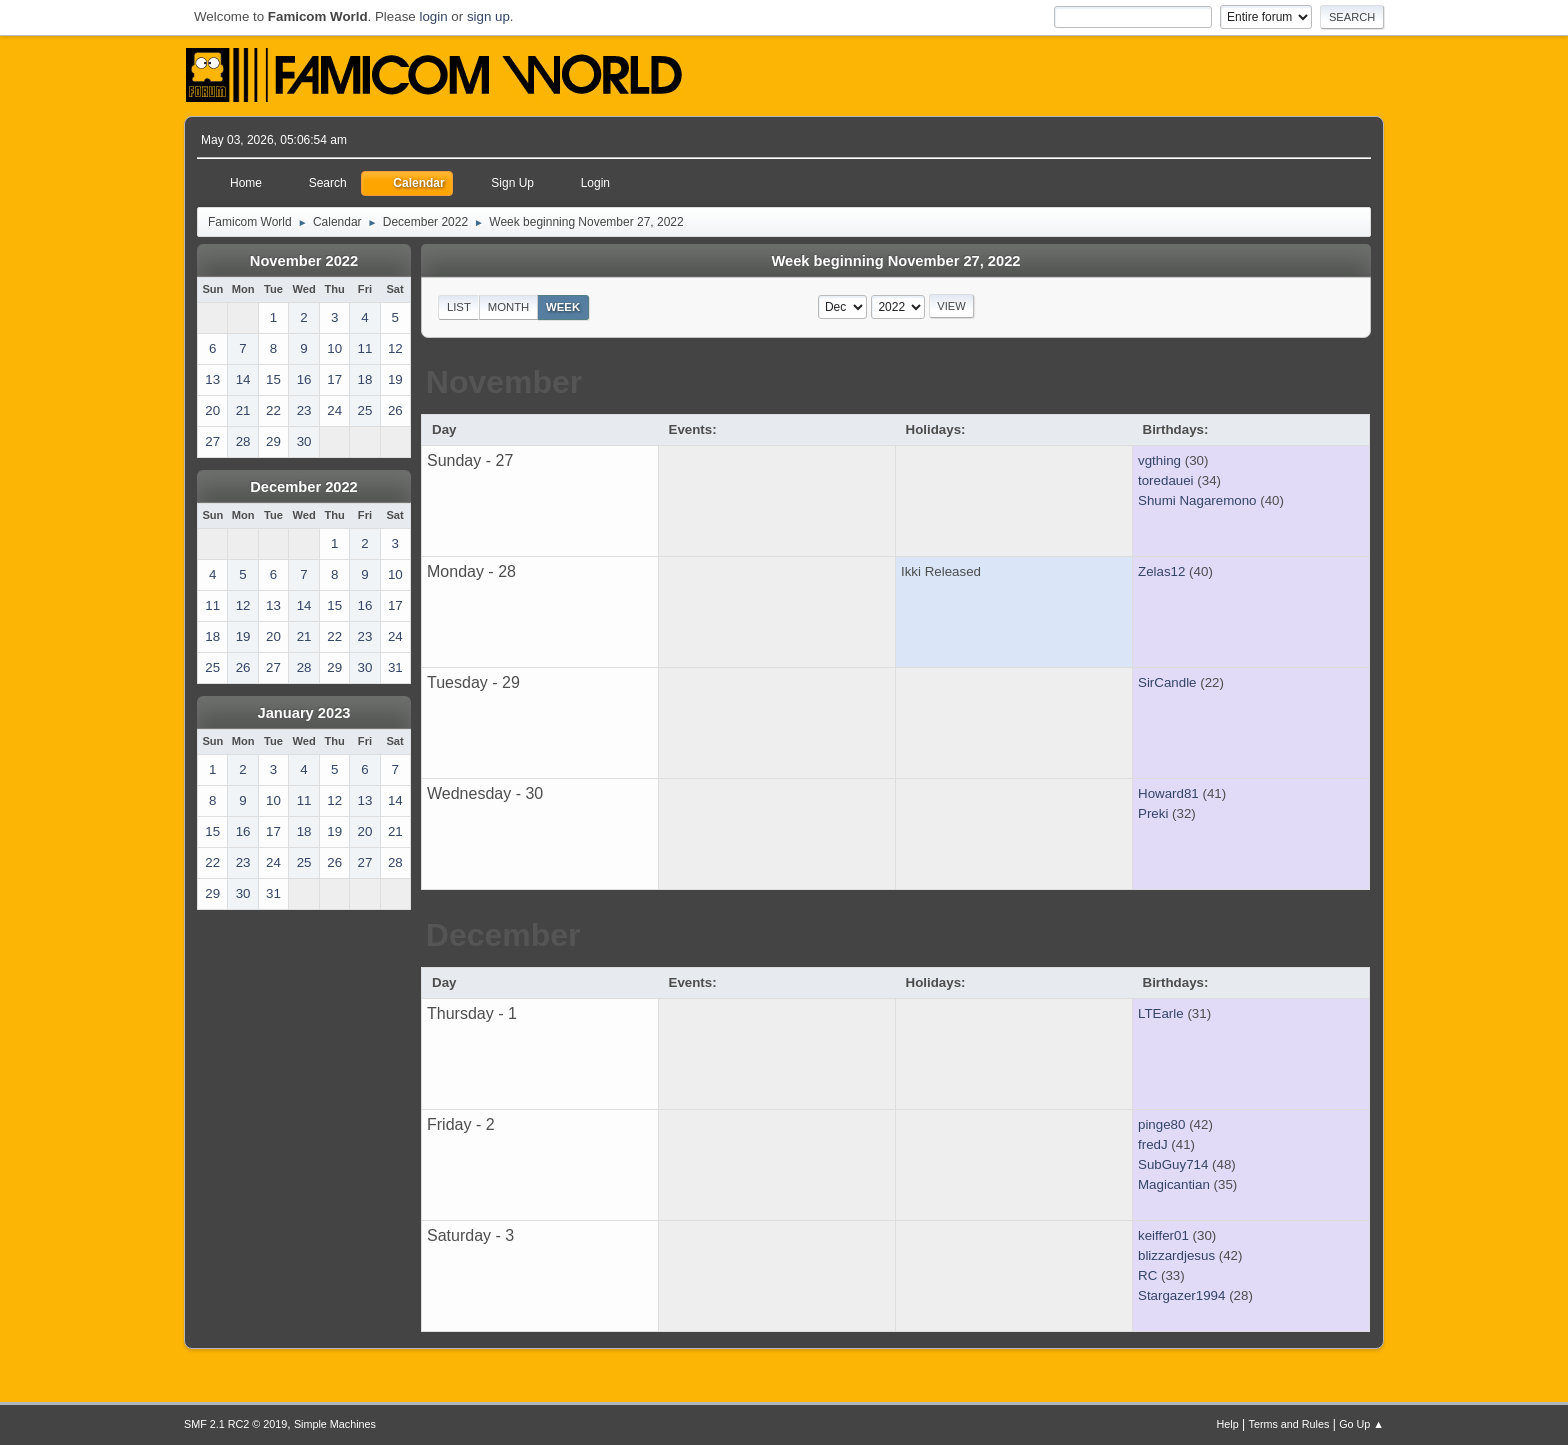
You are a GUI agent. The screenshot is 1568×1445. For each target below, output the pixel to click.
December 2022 (304, 487)
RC (1147, 1275)
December (503, 935)
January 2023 (304, 713)
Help (1228, 1424)
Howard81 (1168, 793)
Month (509, 307)
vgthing (1159, 460)
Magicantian (1174, 1184)
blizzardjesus (1176, 1255)
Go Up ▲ (1361, 1424)
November (504, 382)
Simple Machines (335, 1424)
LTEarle (1161, 1013)
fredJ (1153, 1144)
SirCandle (1167, 682)
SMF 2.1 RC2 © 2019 (235, 1424)
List (459, 307)
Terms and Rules (1289, 1424)
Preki (1153, 813)
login (433, 16)
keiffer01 (1163, 1235)
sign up (488, 16)
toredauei (1166, 480)
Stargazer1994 (1181, 1295)
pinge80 (1161, 1124)
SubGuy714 (1173, 1164)
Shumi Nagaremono (1197, 500)
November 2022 (304, 261)
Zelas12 (1161, 571)
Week (563, 307)
